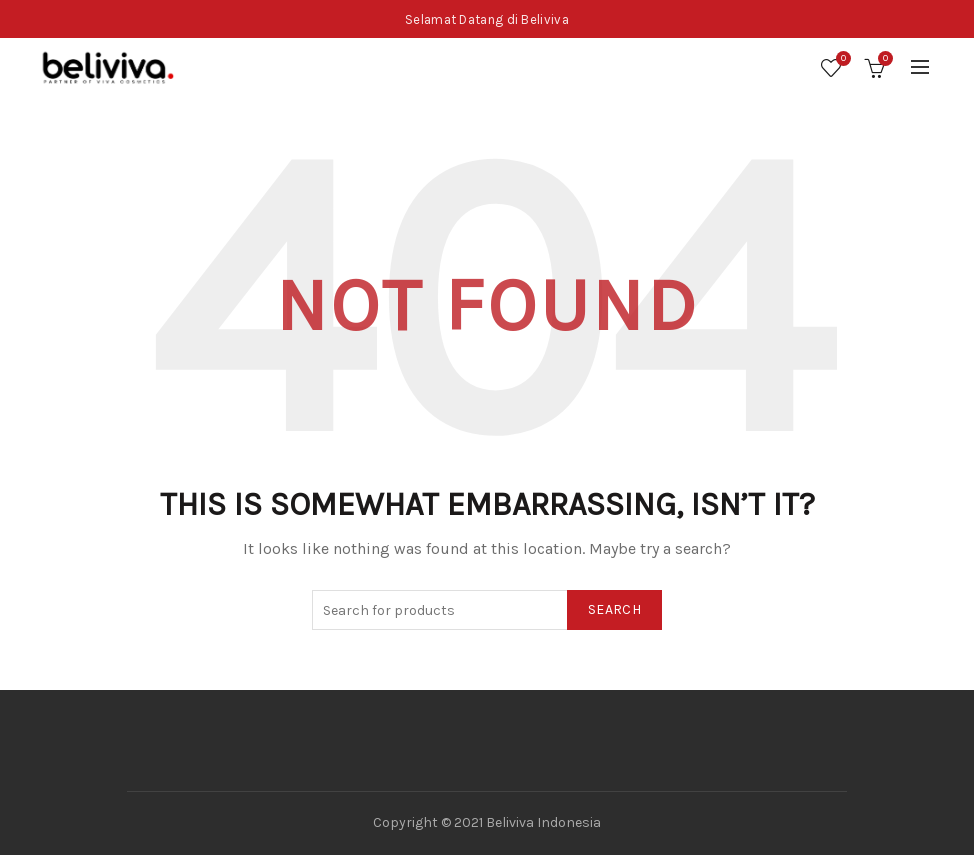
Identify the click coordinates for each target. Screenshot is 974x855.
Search (614, 609)
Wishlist (841, 59)
